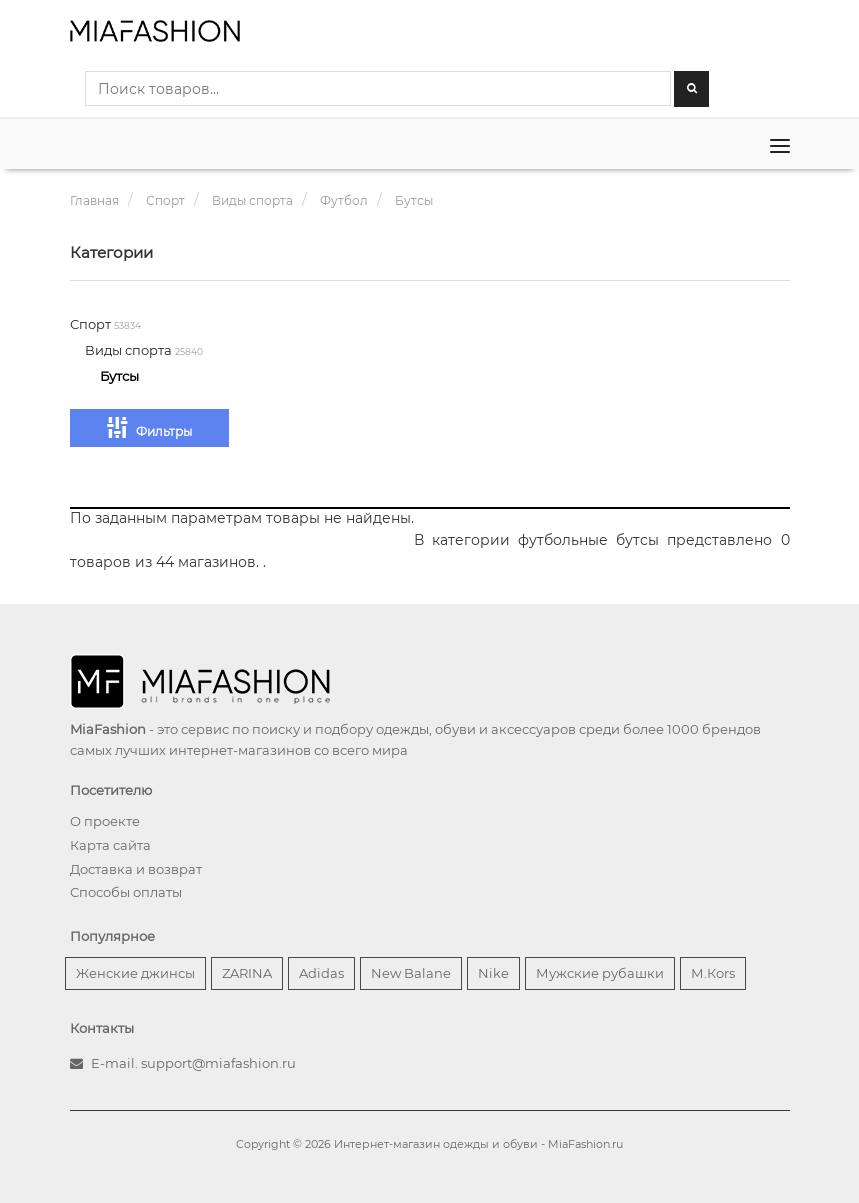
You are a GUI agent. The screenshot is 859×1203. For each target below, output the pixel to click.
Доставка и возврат (136, 869)
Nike (493, 973)
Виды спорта (130, 350)
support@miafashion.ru (218, 1063)
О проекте (105, 821)
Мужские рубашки (600, 973)
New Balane (411, 973)
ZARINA (247, 973)
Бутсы (119, 376)
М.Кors (713, 973)
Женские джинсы (135, 973)
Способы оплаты (126, 892)
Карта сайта (110, 845)
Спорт (92, 324)
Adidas (321, 973)
